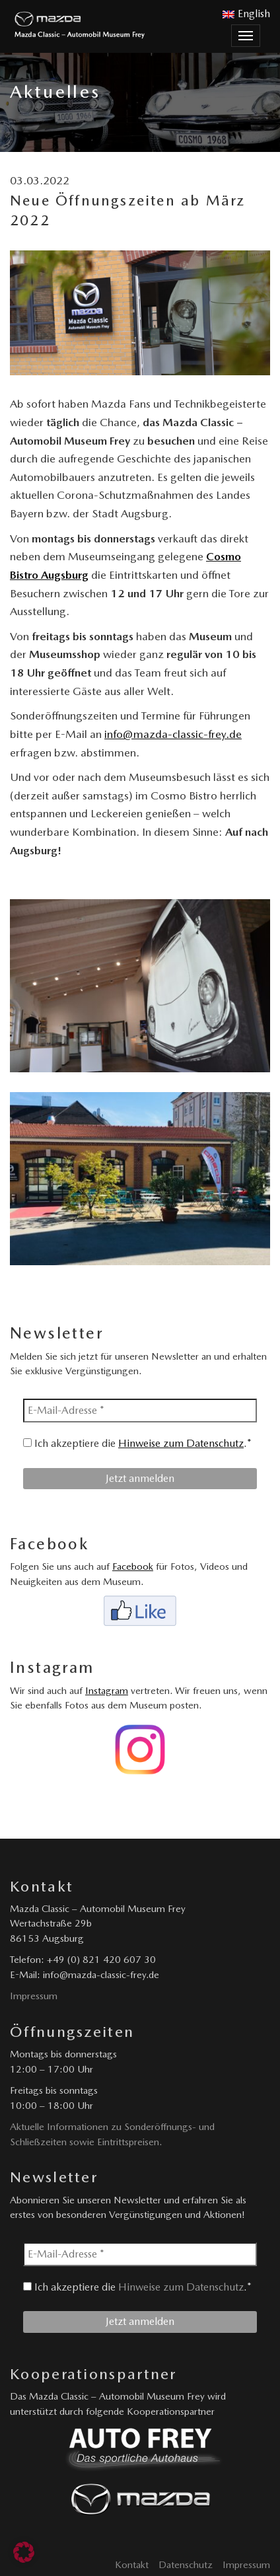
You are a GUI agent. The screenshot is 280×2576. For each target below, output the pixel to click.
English (246, 13)
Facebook (132, 1566)
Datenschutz (185, 2565)
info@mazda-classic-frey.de (173, 734)
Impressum (33, 1996)
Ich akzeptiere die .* (137, 1443)
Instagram (106, 1691)
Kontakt (132, 2565)
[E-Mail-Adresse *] (140, 1410)
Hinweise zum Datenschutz (181, 1443)
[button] (24, 2552)
